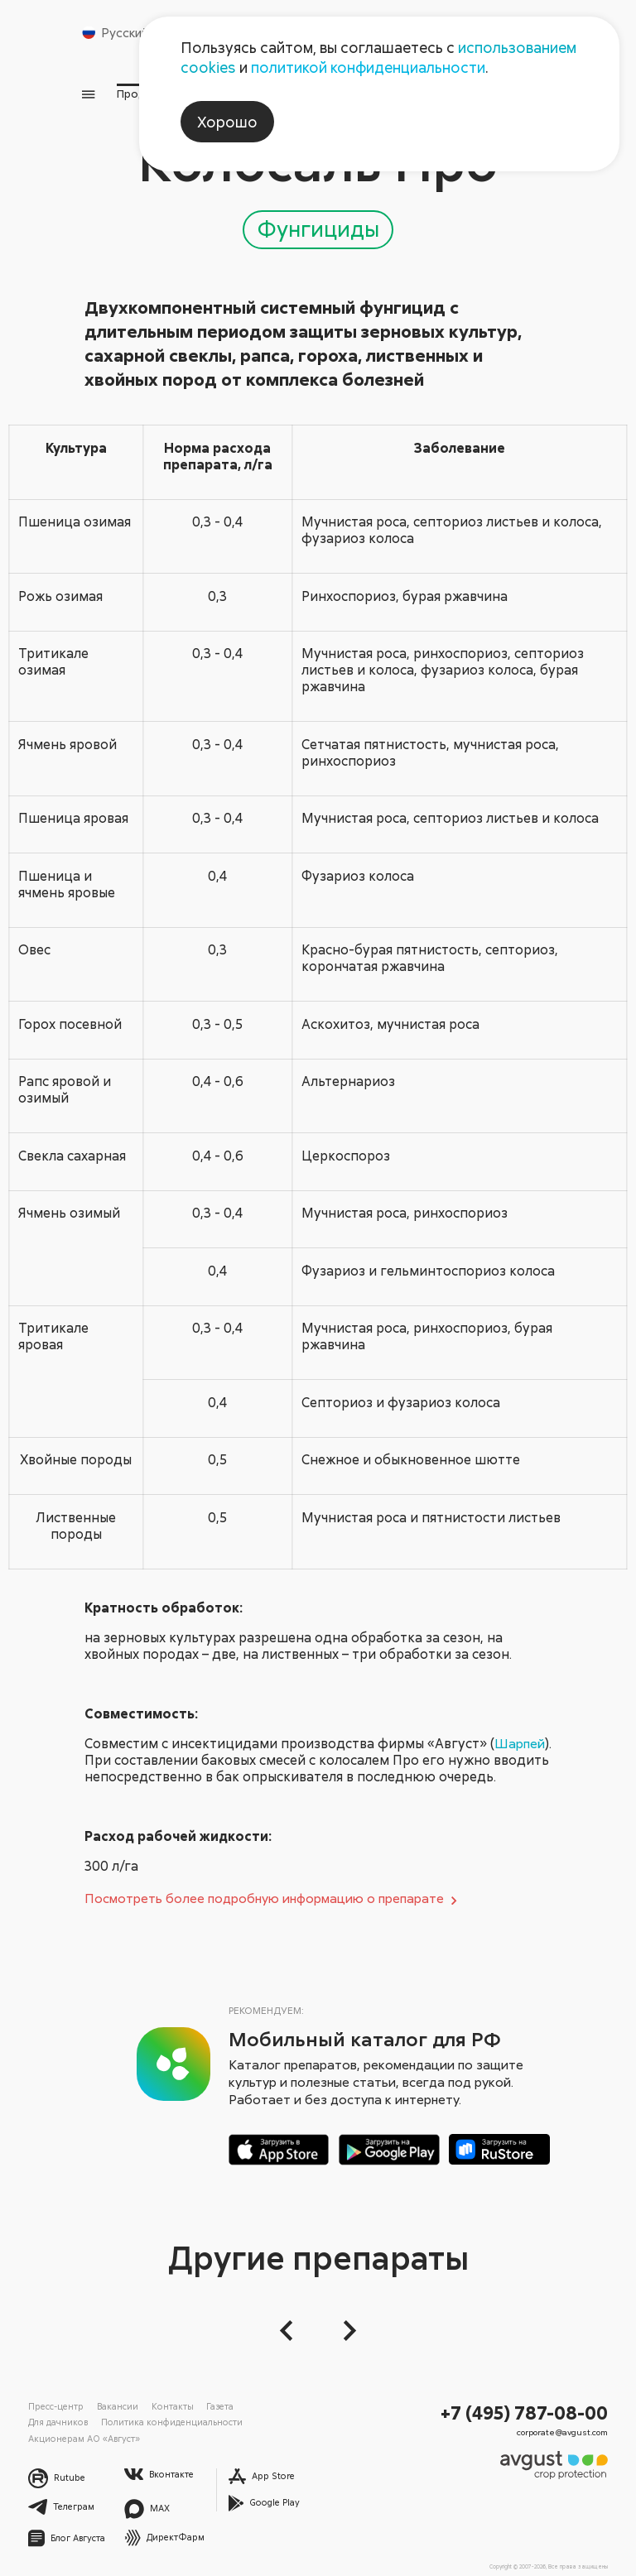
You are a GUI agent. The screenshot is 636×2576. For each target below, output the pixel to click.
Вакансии (112, 2408)
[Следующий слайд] (345, 2333)
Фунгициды (318, 214)
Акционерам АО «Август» (216, 2424)
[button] (291, 2333)
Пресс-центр (54, 2408)
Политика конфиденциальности (90, 2424)
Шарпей (115, 1745)
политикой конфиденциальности (368, 67)
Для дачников (258, 2408)
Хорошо (227, 122)
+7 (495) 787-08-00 (531, 2414)
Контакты (162, 2408)
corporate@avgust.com (567, 2432)
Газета (206, 2408)
